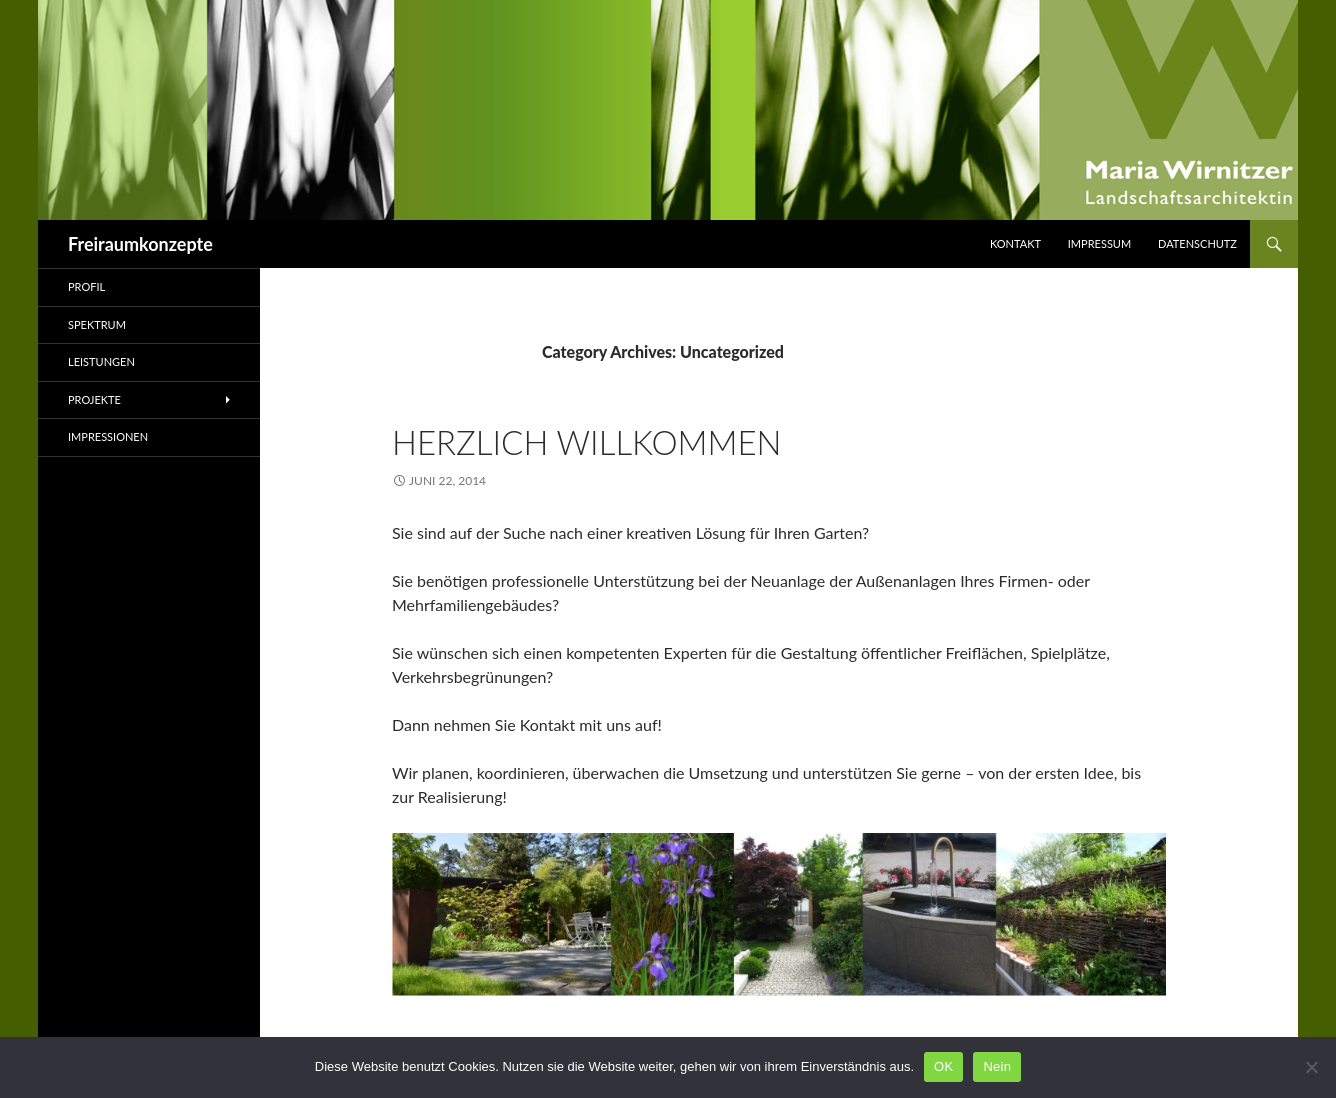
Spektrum (97, 324)
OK (943, 1066)
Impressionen (108, 436)
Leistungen (101, 361)
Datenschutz (1197, 243)
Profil (86, 286)
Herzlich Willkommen (587, 442)
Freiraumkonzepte (140, 244)
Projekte (94, 399)
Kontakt (1015, 243)
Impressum (1099, 243)
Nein (997, 1066)
